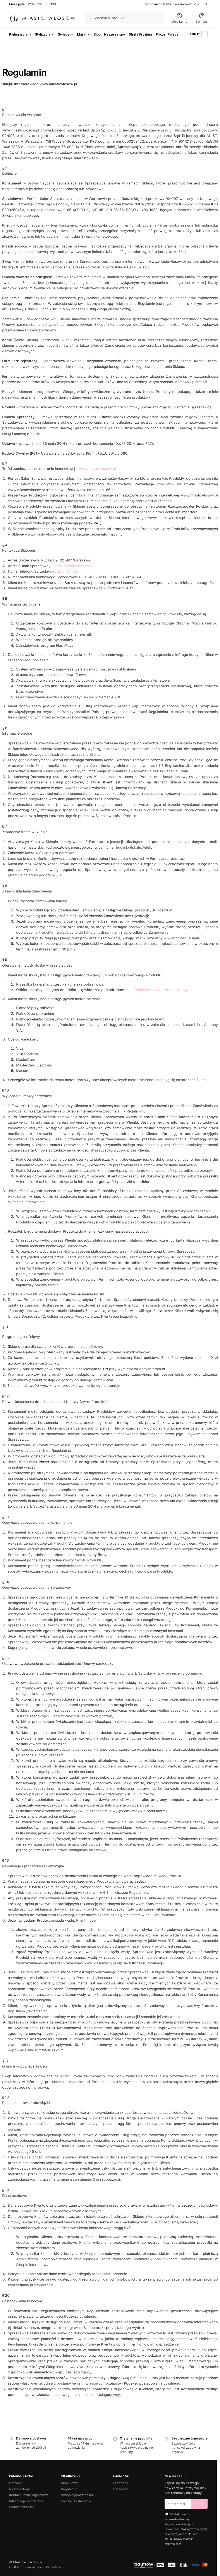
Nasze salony (19, 2488)
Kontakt (201, 18)
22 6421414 (66, 570)
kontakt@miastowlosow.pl (74, 565)
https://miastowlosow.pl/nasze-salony (156, 989)
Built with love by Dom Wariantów (35, 2566)
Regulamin (69, 2488)
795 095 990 (46, 4)
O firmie (15, 2482)
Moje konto (179, 18)
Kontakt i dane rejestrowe (29, 2494)
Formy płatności (21, 2506)
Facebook (120, 2482)
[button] (198, 34)
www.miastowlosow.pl (97, 468)
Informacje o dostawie (26, 2500)
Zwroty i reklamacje (76, 2500)
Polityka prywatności (77, 2494)
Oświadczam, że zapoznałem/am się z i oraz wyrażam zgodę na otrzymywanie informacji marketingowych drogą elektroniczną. (186, 2528)
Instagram (120, 2488)
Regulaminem (173, 2523)
